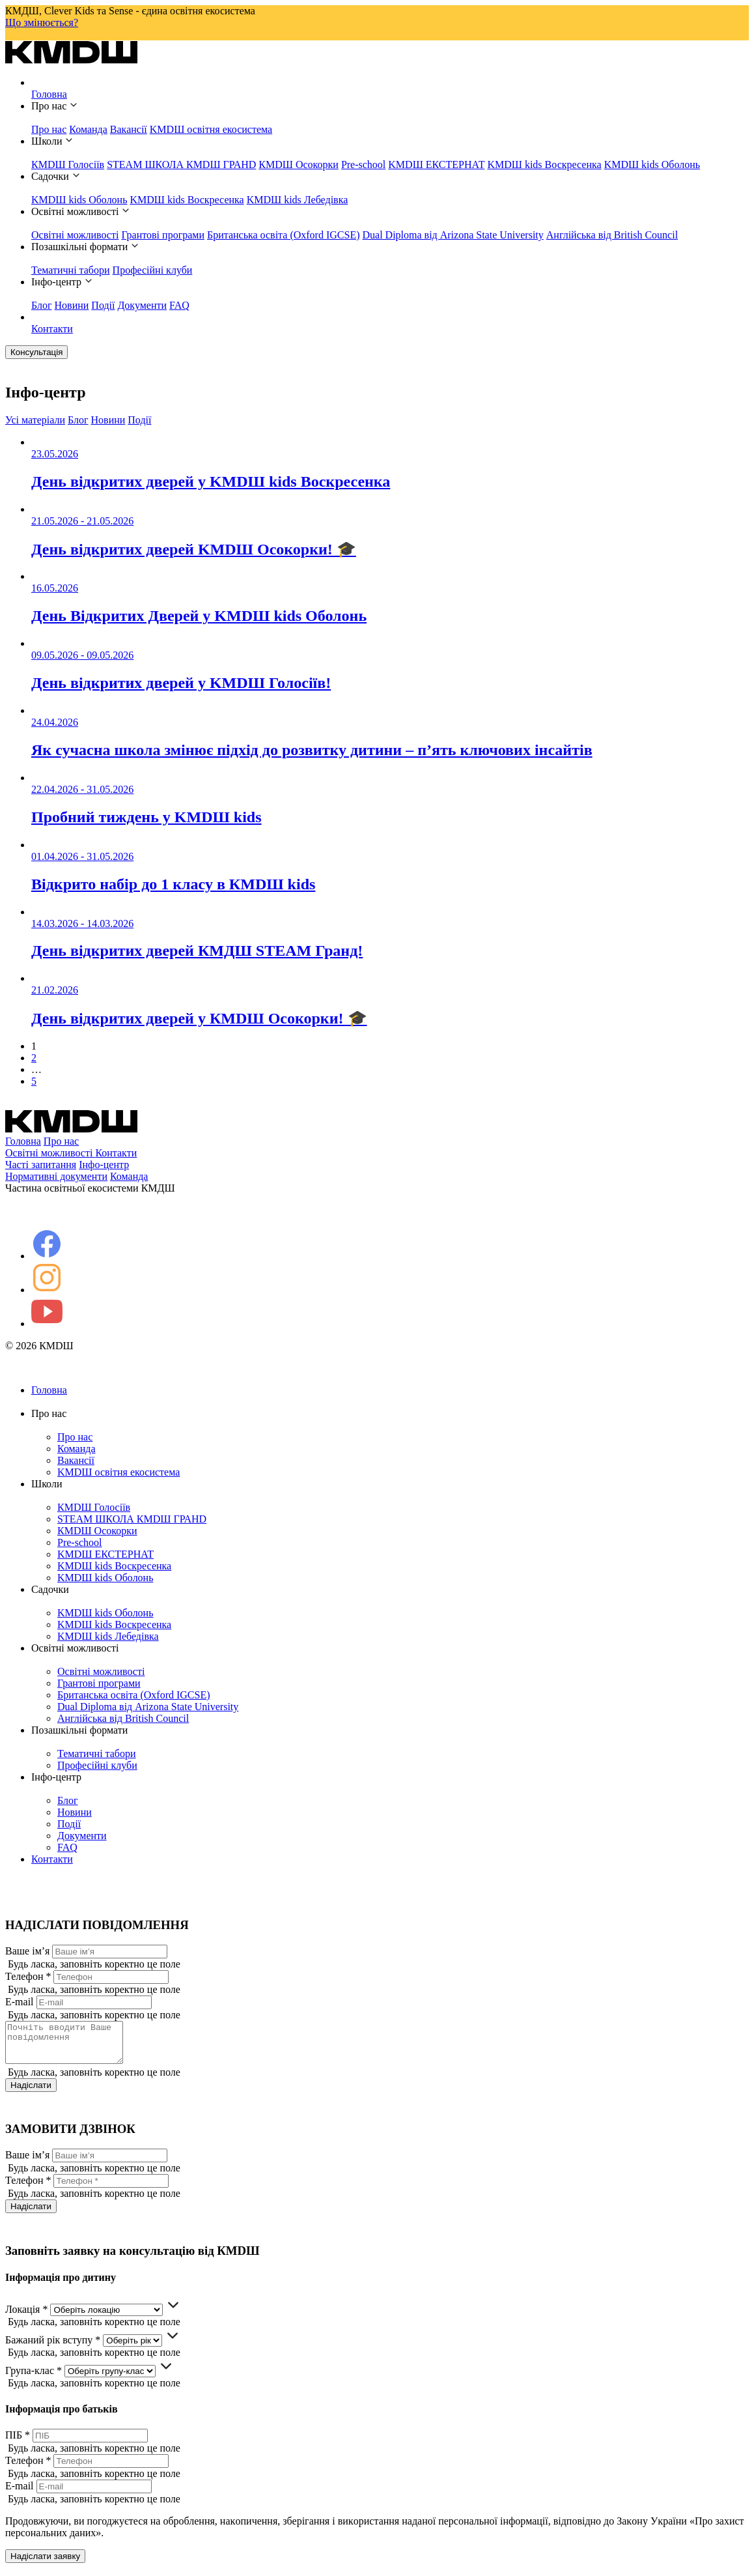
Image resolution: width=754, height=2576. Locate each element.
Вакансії (128, 129)
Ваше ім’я (27, 1950)
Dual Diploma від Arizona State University (453, 234)
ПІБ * (17, 2442)
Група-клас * (33, 2378)
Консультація (36, 352)
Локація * (26, 2317)
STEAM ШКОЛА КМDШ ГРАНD (181, 164)
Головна (49, 94)
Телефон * (28, 1976)
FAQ (179, 305)
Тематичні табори (70, 270)
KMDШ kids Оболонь (652, 164)
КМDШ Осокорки (298, 164)
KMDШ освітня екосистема (211, 129)
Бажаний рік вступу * (52, 2347)
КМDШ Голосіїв (67, 164)
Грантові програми (162, 234)
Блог (41, 305)
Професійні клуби (153, 270)
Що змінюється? (41, 22)
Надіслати (30, 2093)
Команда (88, 129)
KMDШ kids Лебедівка (297, 199)
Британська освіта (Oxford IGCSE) (283, 234)
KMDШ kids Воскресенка (544, 164)
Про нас (48, 129)
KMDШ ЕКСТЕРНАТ (436, 164)
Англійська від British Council (612, 234)
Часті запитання (40, 1164)
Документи (142, 305)
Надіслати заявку (45, 2564)
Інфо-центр (104, 1164)
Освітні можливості (75, 234)
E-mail (19, 2001)
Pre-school (363, 164)
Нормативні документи (56, 1176)
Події (103, 305)
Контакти (52, 328)
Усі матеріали (35, 419)
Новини (72, 305)
